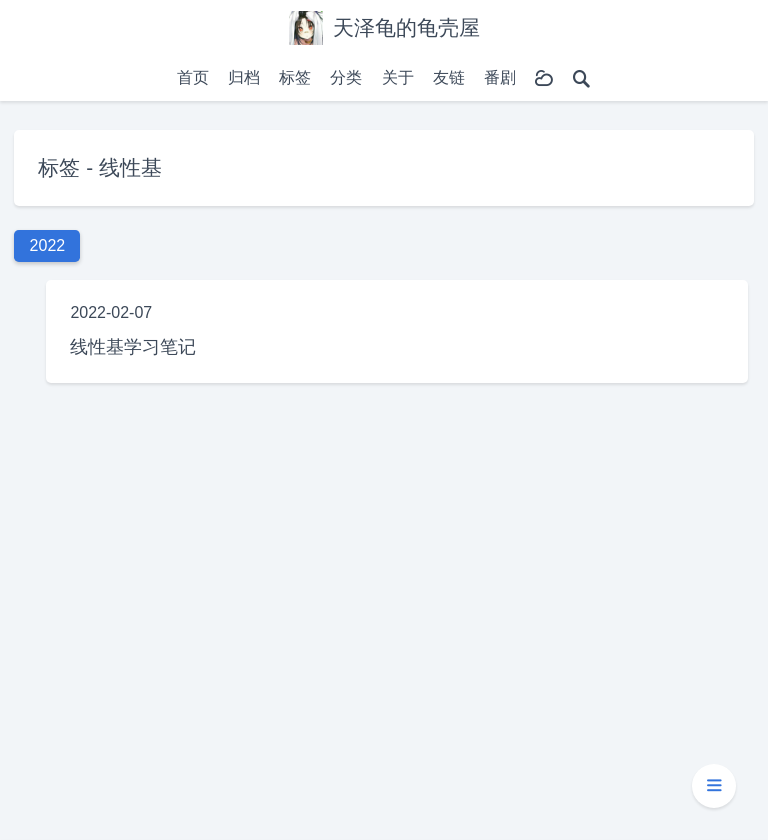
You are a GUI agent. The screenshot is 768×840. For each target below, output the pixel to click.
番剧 (500, 77)
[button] (714, 786)
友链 (449, 77)
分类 (346, 77)
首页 (193, 77)
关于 (398, 77)
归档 (244, 77)
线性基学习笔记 (133, 346)
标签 (295, 77)
